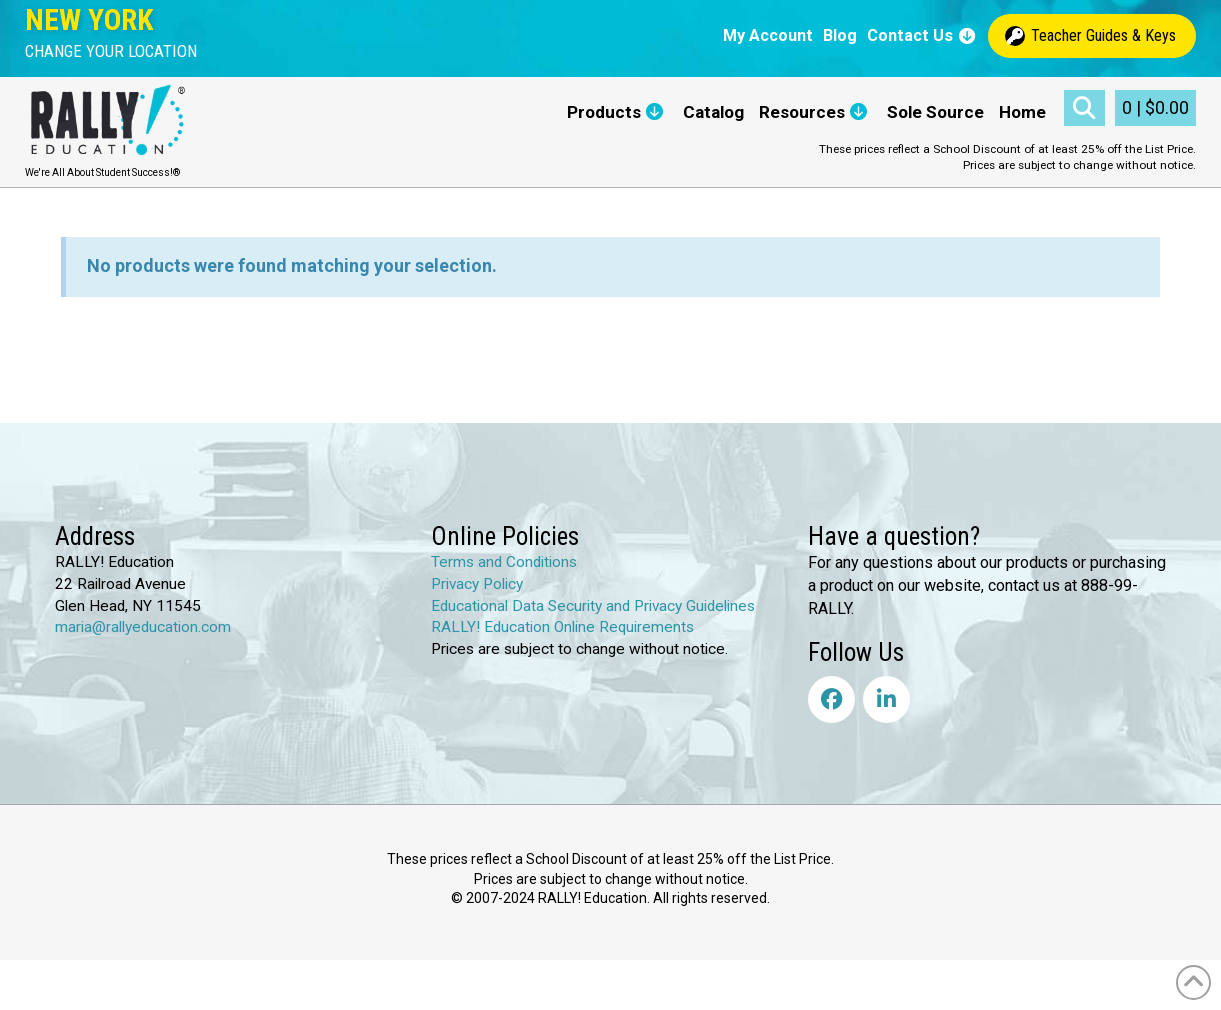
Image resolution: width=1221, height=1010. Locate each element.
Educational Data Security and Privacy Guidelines (593, 606)
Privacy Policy (477, 584)
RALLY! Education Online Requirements (562, 627)
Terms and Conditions (504, 562)
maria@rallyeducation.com (143, 627)
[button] (111, 51)
